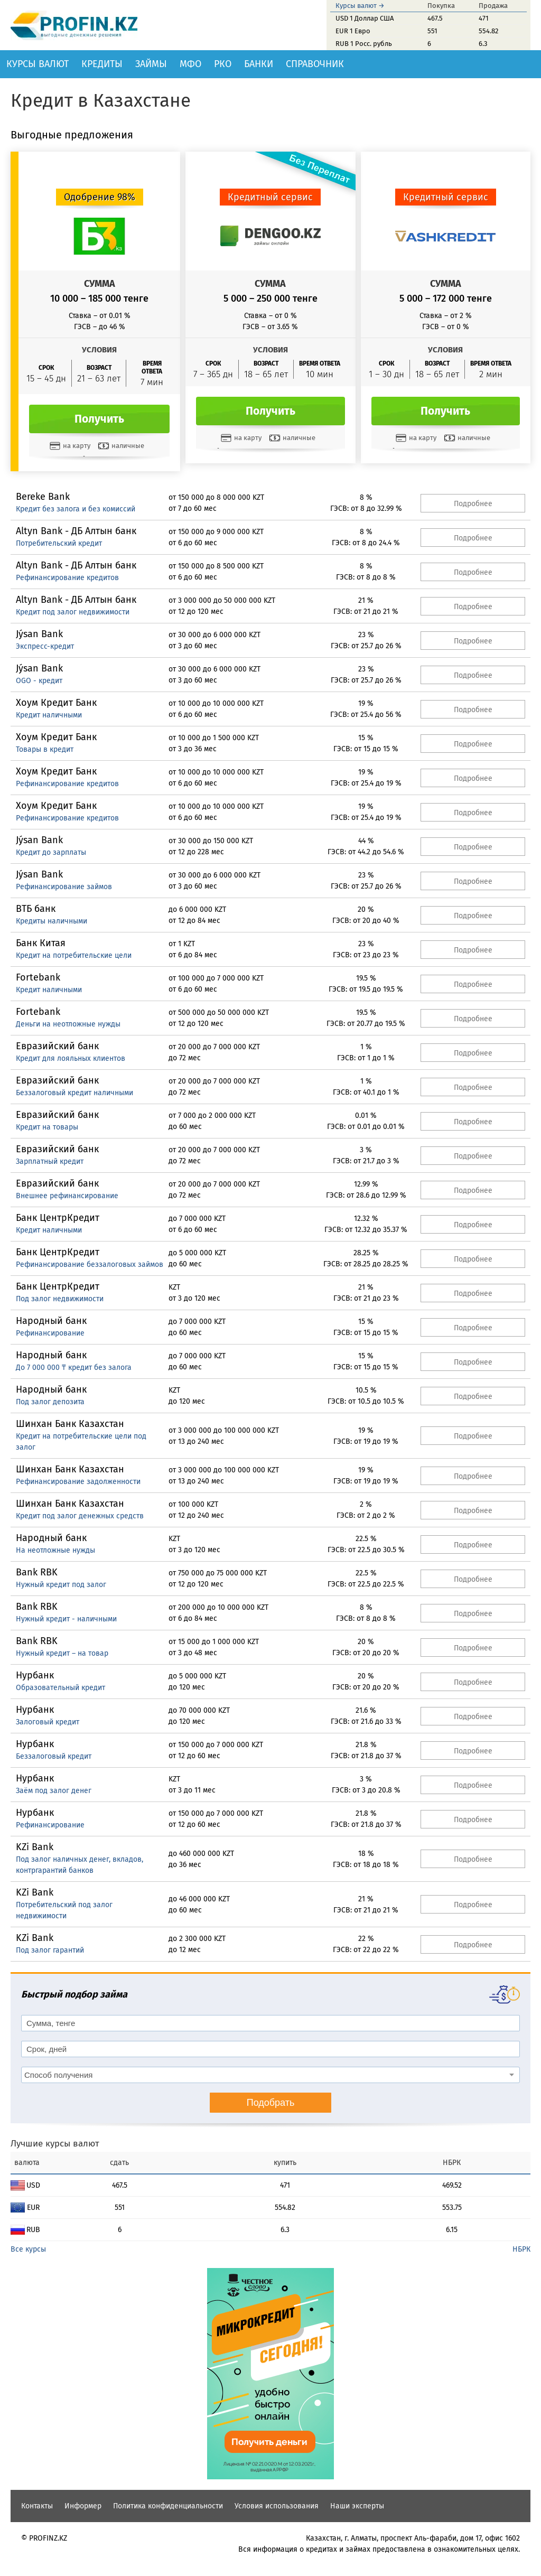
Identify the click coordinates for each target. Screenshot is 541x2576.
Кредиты (102, 64)
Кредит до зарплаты (51, 852)
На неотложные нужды (55, 1550)
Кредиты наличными (51, 921)
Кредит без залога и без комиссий (75, 509)
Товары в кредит (44, 749)
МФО (190, 64)
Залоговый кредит (47, 1722)
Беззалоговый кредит (53, 1756)
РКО (222, 64)
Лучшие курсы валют (55, 2143)
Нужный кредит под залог (61, 1584)
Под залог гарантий (50, 1950)
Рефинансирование (50, 1333)
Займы (151, 64)
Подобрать (271, 2102)
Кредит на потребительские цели (74, 955)
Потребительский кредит (59, 543)
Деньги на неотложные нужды (68, 1024)
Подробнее (473, 503)
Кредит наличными (49, 715)
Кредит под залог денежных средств (80, 1515)
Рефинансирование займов (64, 886)
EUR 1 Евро (352, 31)
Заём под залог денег (53, 1790)
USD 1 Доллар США (364, 18)
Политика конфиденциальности (168, 2506)
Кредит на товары (47, 1127)
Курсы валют (37, 64)
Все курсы (28, 2249)
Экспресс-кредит (45, 646)
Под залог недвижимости (60, 1298)
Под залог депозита (50, 1401)
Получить (99, 419)
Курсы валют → (360, 6)
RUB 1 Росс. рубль (363, 44)
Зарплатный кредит (49, 1161)
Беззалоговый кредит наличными (74, 1092)
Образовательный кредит (60, 1687)
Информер (82, 2506)
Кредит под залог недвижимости (72, 612)
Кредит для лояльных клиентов (70, 1058)
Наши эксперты (357, 2506)
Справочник (315, 64)
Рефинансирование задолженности (78, 1481)
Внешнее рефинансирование (67, 1195)
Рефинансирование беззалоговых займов (89, 1264)
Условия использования (277, 2506)
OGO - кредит (39, 680)
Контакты (37, 2506)
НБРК (521, 2249)
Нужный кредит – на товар (62, 1653)
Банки (258, 64)
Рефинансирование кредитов (67, 577)
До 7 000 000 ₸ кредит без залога (74, 1367)
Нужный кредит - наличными (66, 1618)
